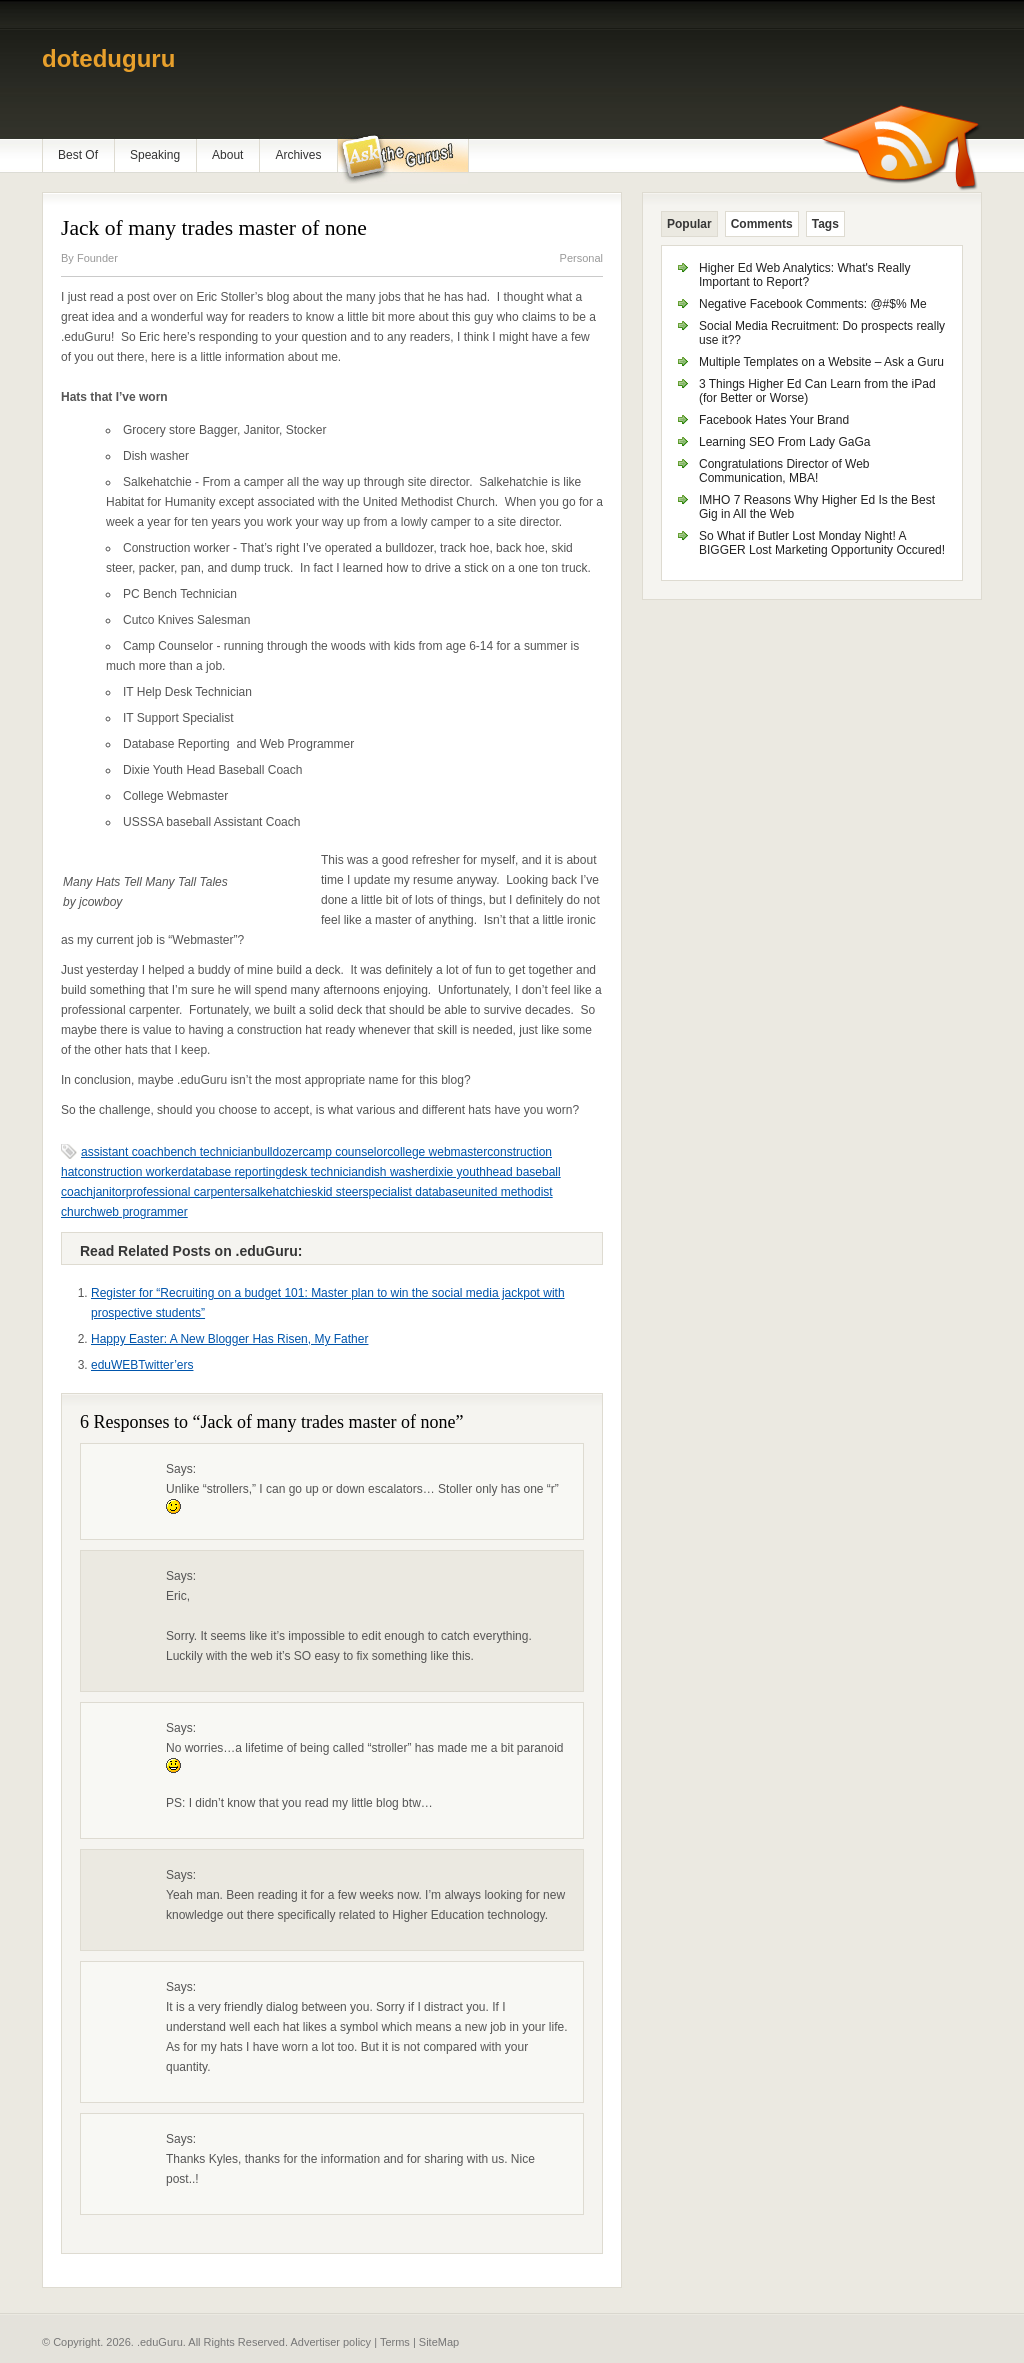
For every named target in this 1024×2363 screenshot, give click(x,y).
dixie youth (457, 1172)
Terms (395, 2342)
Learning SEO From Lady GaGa (784, 442)
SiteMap (439, 2342)
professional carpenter (185, 1192)
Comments (762, 224)
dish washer (397, 1172)
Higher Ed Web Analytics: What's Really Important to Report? (805, 275)
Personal (581, 258)
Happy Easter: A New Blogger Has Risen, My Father (229, 1339)
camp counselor (345, 1152)
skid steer (336, 1192)
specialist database (414, 1192)
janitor (109, 1192)
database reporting (232, 1172)
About (227, 155)
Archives (298, 155)
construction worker (130, 1172)
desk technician (323, 1172)
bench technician (209, 1152)
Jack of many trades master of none (214, 228)
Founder (97, 258)
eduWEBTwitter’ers (142, 1365)
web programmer (142, 1212)
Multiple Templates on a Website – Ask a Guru (821, 362)
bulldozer (278, 1152)
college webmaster (437, 1152)
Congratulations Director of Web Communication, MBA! (784, 471)
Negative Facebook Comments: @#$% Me (813, 304)
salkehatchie (277, 1192)
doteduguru (108, 58)
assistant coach (122, 1152)
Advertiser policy (330, 2342)
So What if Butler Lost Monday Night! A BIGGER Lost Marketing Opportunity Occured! (822, 543)
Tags (825, 224)
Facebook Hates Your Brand (774, 420)
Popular (689, 224)
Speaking (155, 155)
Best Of (78, 155)
